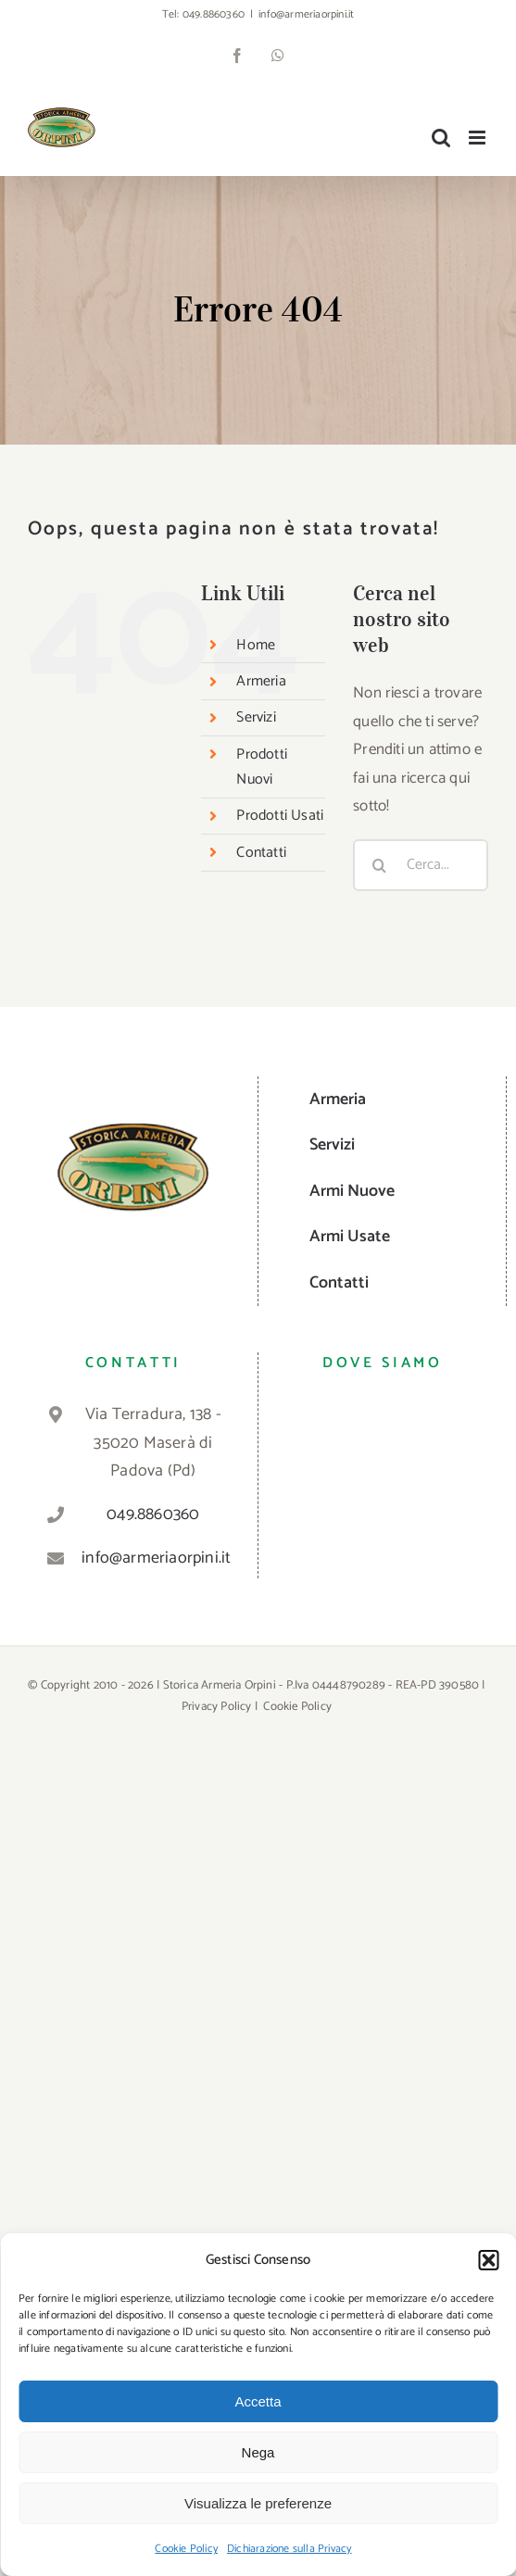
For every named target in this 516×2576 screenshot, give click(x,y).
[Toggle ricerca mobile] (441, 137)
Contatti (261, 852)
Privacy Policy (217, 1706)
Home (255, 645)
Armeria (260, 681)
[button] (488, 2260)
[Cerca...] (420, 865)
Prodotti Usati (279, 815)
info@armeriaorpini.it (306, 14)
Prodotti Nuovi (261, 767)
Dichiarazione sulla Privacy (289, 2548)
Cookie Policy (186, 2548)
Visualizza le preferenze (258, 2503)
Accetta (257, 2401)
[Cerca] (379, 865)
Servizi (255, 717)
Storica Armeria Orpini (219, 1685)
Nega (258, 2452)
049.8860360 (213, 14)
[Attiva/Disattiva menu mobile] (478, 137)
